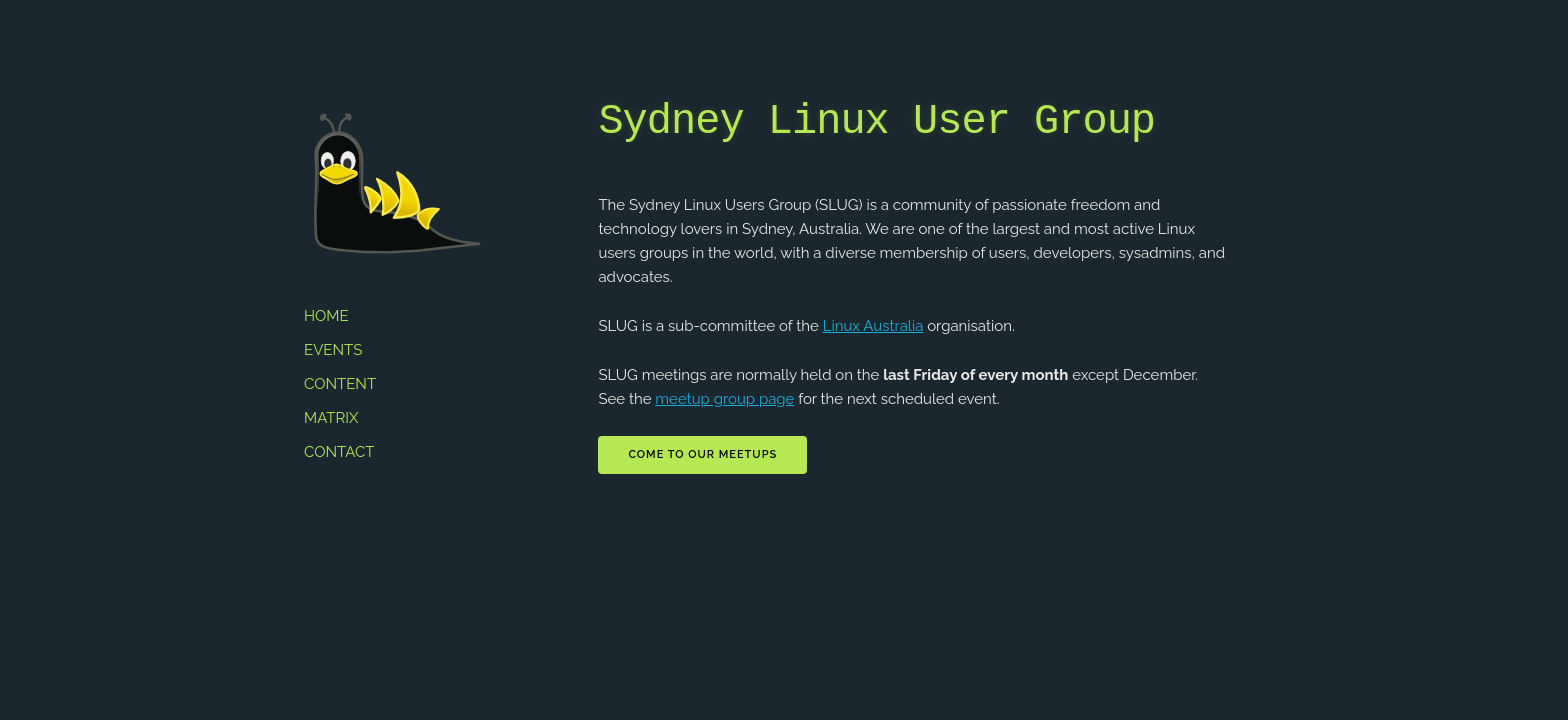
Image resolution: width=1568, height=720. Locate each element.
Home (326, 316)
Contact (339, 452)
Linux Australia (873, 326)
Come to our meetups (702, 454)
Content (340, 384)
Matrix (331, 418)
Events (333, 350)
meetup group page (724, 399)
